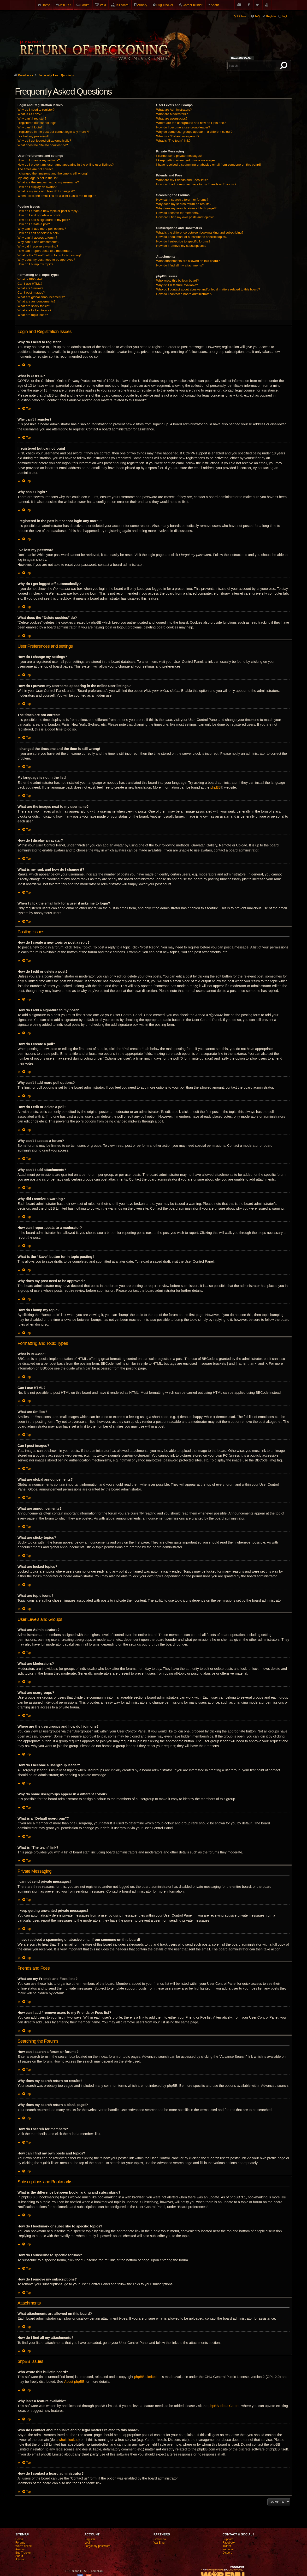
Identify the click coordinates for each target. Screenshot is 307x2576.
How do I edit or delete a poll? (38, 233)
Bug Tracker (164, 5)
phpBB (215, 787)
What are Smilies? (30, 288)
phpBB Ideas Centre (224, 2406)
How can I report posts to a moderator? (45, 251)
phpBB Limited (145, 2377)
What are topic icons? (33, 315)
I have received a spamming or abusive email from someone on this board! (208, 164)
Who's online (23, 2546)
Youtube (228, 2549)
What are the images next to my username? (48, 182)
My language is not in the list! (38, 178)
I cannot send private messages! (179, 155)
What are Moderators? (172, 114)
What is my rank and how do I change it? (46, 191)
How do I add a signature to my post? (44, 220)
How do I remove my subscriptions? (181, 245)
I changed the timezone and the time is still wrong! (53, 173)
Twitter (227, 2546)
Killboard (122, 5)
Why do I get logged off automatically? (44, 140)
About (215, 5)
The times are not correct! (35, 169)
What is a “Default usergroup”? (177, 136)
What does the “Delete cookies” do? (43, 145)
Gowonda (160, 2539)
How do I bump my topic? (35, 264)
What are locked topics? (34, 310)
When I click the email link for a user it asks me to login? (57, 196)
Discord (227, 2552)
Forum (84, 5)
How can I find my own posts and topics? (184, 217)
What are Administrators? (174, 109)
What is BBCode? (30, 279)
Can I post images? (31, 292)
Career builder (192, 5)
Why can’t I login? (30, 127)
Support (228, 2539)
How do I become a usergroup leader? (183, 127)
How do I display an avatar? (37, 187)
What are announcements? (36, 301)
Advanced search (242, 58)
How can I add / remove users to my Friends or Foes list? (196, 184)
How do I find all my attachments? (180, 265)
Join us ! (65, 5)
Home (46, 5)
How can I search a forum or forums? (182, 199)
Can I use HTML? (30, 283)
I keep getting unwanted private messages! (186, 160)
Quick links (240, 16)
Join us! (20, 2559)
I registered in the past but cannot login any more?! (53, 131)
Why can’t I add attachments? (38, 242)
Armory (142, 5)
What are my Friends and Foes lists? (182, 180)
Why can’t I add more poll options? (42, 228)
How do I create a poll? (34, 224)
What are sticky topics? (34, 306)
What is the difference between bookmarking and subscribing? (199, 232)
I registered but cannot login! (37, 123)
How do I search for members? (177, 213)
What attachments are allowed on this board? (188, 261)
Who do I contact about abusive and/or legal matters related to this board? (208, 289)
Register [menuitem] (271, 16)
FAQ (257, 16)
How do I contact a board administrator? (184, 294)
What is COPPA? (29, 114)
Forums (20, 2542)
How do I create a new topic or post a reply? (48, 211)
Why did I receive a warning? (38, 246)
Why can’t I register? (32, 118)
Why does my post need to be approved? (46, 259)
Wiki (103, 5)
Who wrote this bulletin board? (177, 280)
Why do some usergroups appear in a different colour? (194, 131)
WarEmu (159, 2542)
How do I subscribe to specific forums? (183, 241)
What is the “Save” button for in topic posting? (50, 255)
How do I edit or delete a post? (39, 215)
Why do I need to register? (36, 109)
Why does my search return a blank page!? (186, 208)
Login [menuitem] (285, 16)
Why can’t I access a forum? (37, 237)
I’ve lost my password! (33, 136)
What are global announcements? (41, 297)
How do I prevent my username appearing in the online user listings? (66, 164)
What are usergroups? (171, 118)
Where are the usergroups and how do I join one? (191, 123)
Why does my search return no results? (183, 204)
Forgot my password (97, 2546)
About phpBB (74, 2381)
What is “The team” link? (173, 140)
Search (284, 66)
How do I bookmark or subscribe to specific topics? (191, 237)
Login (87, 2542)
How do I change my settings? (39, 160)
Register (89, 2539)
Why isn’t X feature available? (177, 285)
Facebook (229, 2542)
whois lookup (68, 2440)
